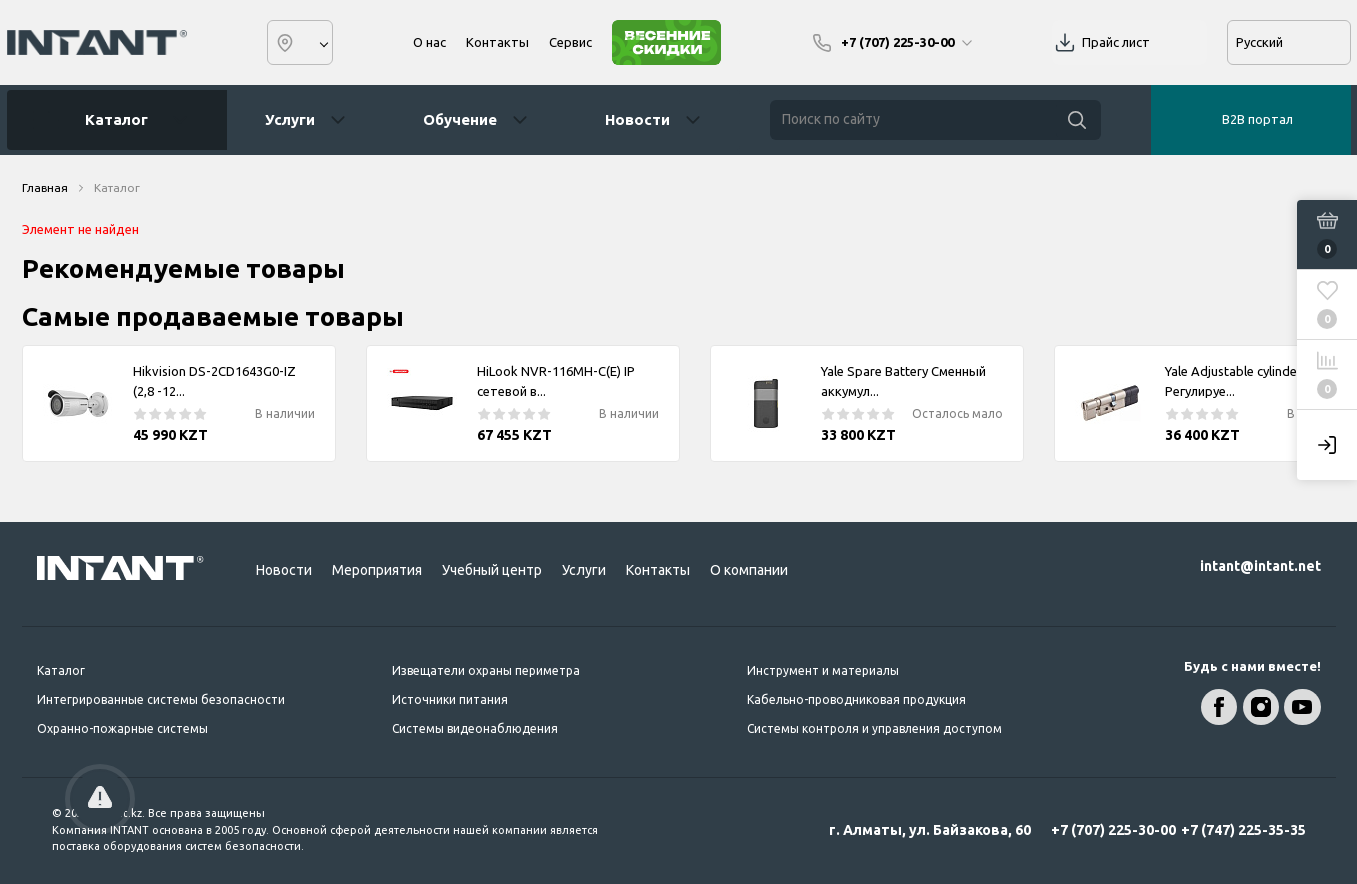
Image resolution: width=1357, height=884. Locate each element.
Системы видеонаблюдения (475, 728)
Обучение (460, 119)
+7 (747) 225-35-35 (1243, 830)
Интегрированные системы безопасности (161, 699)
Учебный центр (492, 570)
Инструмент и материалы (823, 670)
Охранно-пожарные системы (122, 728)
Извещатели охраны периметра (486, 670)
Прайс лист (1116, 42)
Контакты (497, 42)
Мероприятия (377, 570)
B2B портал (1257, 119)
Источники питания (450, 699)
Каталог (110, 120)
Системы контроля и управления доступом (874, 728)
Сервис (570, 42)
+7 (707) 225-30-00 (1113, 830)
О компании (749, 570)
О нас (429, 42)
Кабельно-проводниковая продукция (856, 699)
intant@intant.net (1260, 566)
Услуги (290, 119)
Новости (637, 119)
